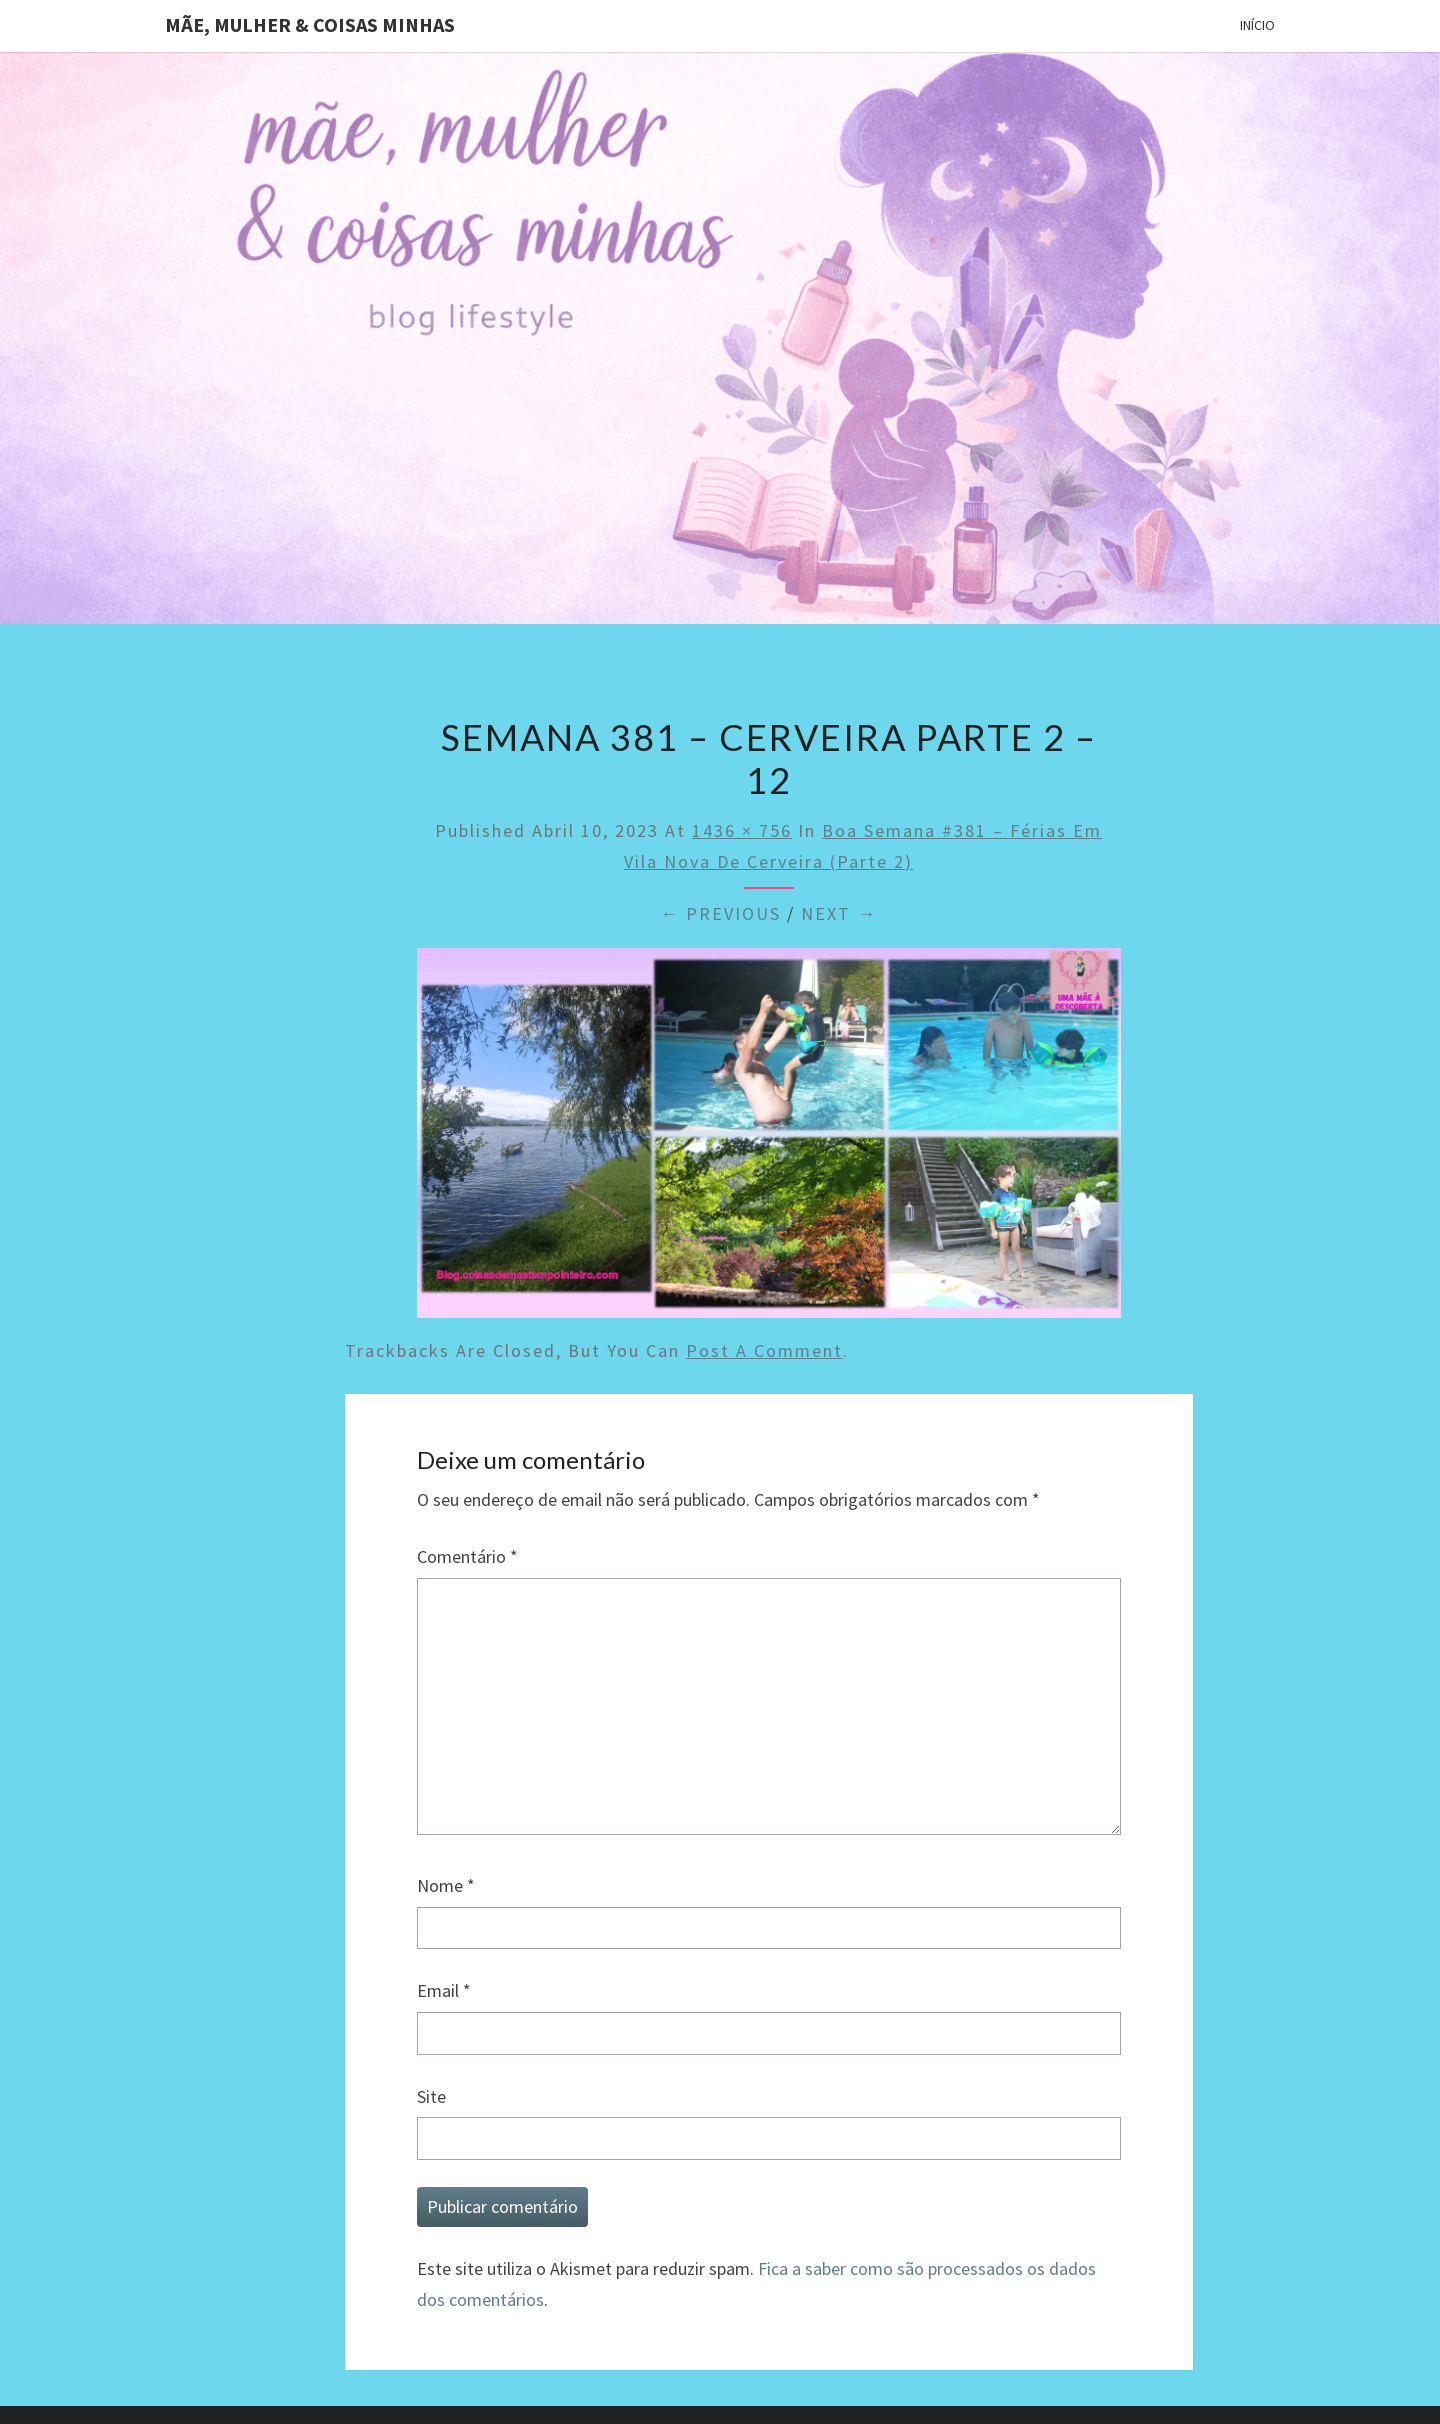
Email (444, 1990)
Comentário (467, 1556)
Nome (446, 1885)
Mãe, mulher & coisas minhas (310, 24)
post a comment (764, 1350)
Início (1257, 25)
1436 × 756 (742, 830)
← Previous (720, 913)
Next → (839, 913)
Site (431, 2096)
